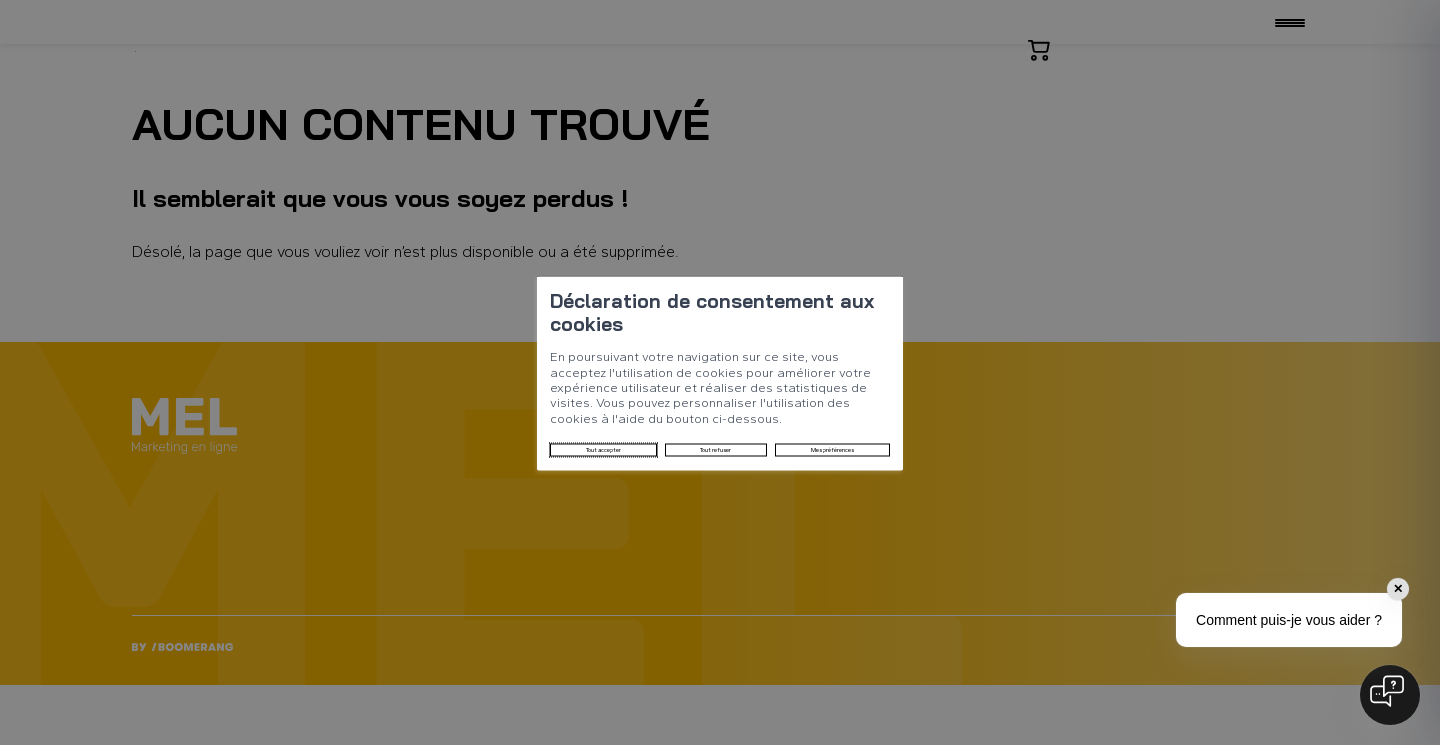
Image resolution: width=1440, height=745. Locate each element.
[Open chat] (1390, 695)
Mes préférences (625, 415)
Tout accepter (378, 415)
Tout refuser (497, 415)
